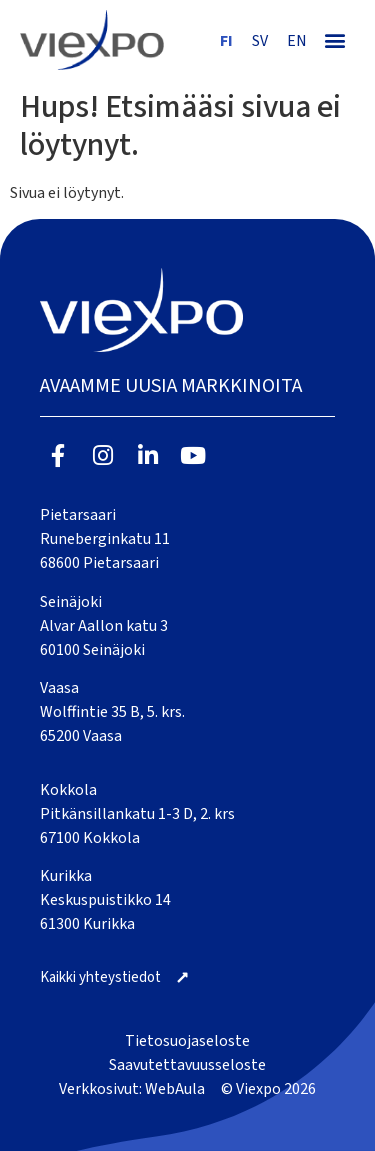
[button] (334, 39)
